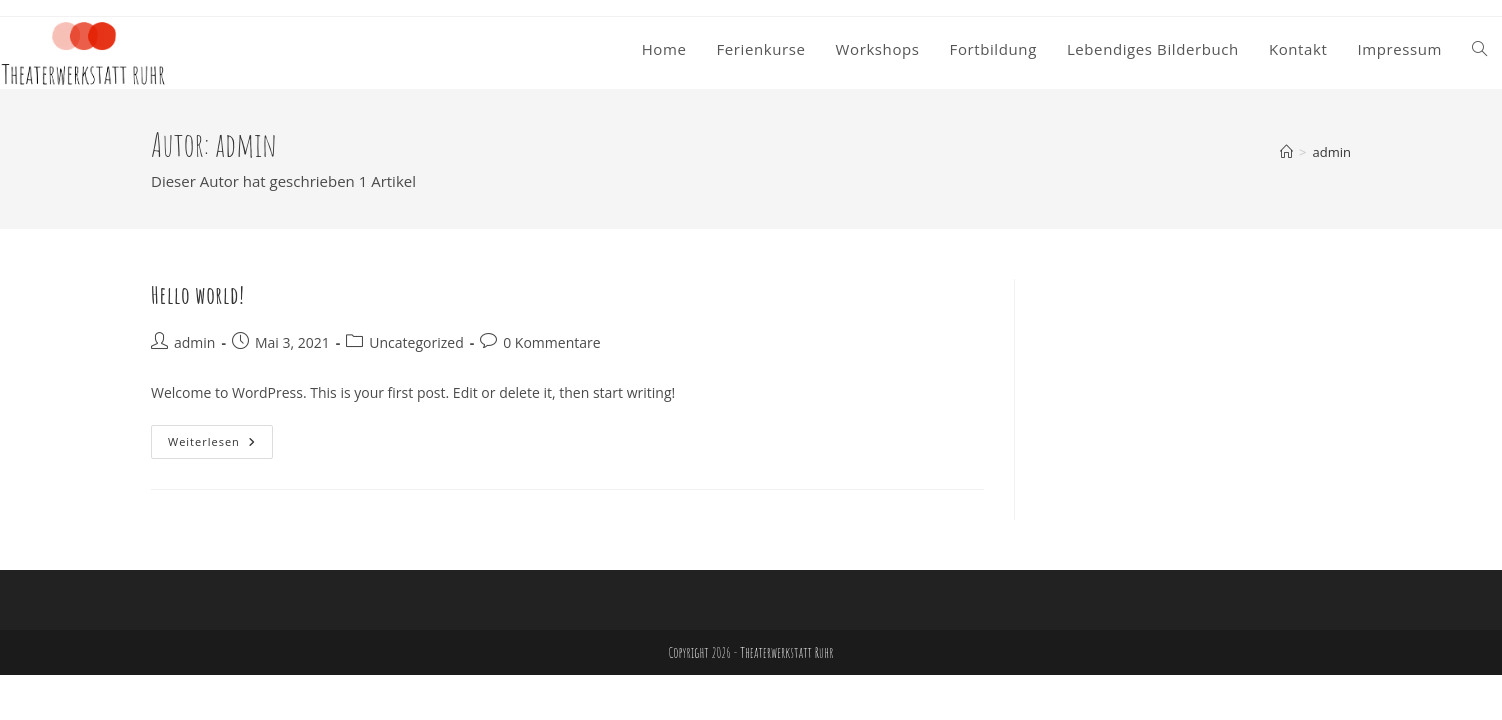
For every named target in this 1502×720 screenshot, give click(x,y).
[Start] (1286, 152)
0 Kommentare (551, 342)
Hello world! (198, 295)
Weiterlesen (220, 445)
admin (1332, 152)
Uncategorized (416, 342)
